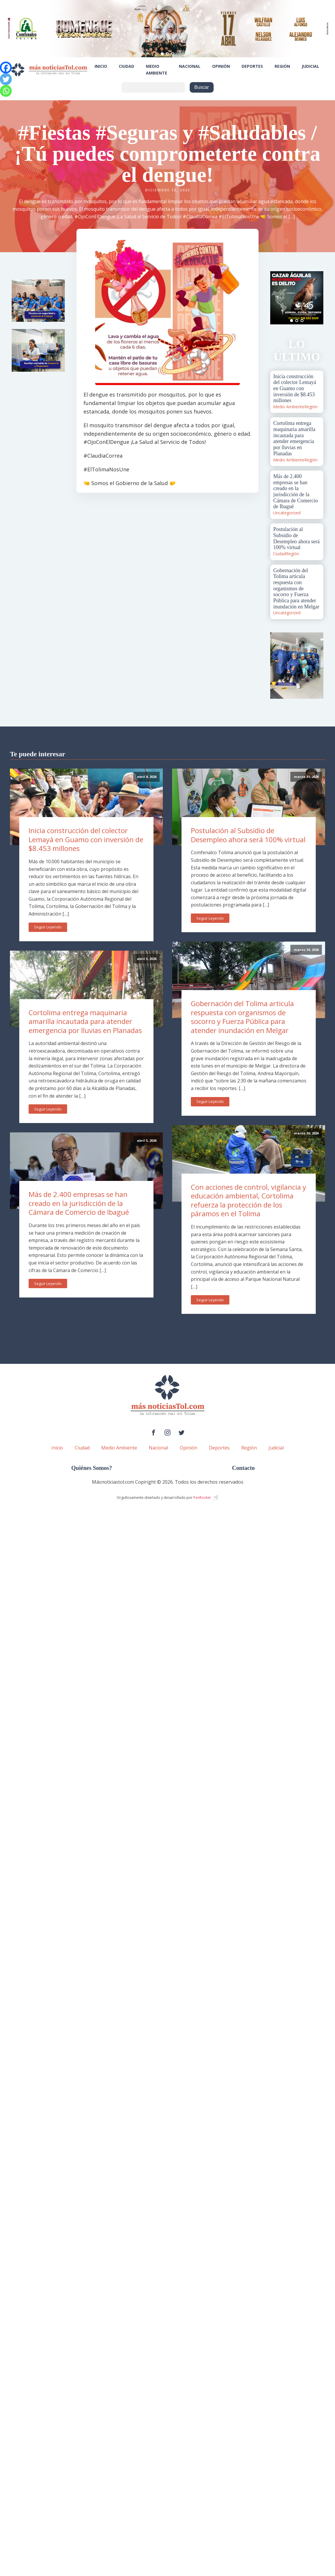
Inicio (101, 66)
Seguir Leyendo (48, 927)
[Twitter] (6, 79)
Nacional (189, 66)
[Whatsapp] (6, 91)
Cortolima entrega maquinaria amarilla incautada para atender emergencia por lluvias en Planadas (85, 1021)
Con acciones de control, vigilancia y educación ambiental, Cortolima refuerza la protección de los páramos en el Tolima (248, 1200)
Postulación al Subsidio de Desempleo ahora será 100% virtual (248, 835)
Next (315, 297)
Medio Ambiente (156, 69)
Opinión (221, 66)
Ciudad (126, 66)
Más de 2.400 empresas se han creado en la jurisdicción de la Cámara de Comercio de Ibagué (79, 1203)
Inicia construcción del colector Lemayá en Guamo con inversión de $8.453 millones (86, 839)
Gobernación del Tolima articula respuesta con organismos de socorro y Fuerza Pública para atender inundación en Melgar (242, 1017)
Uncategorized (287, 512)
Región (282, 66)
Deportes (252, 66)
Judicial (310, 66)
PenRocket (202, 1497)
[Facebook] (6, 67)
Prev (277, 297)
